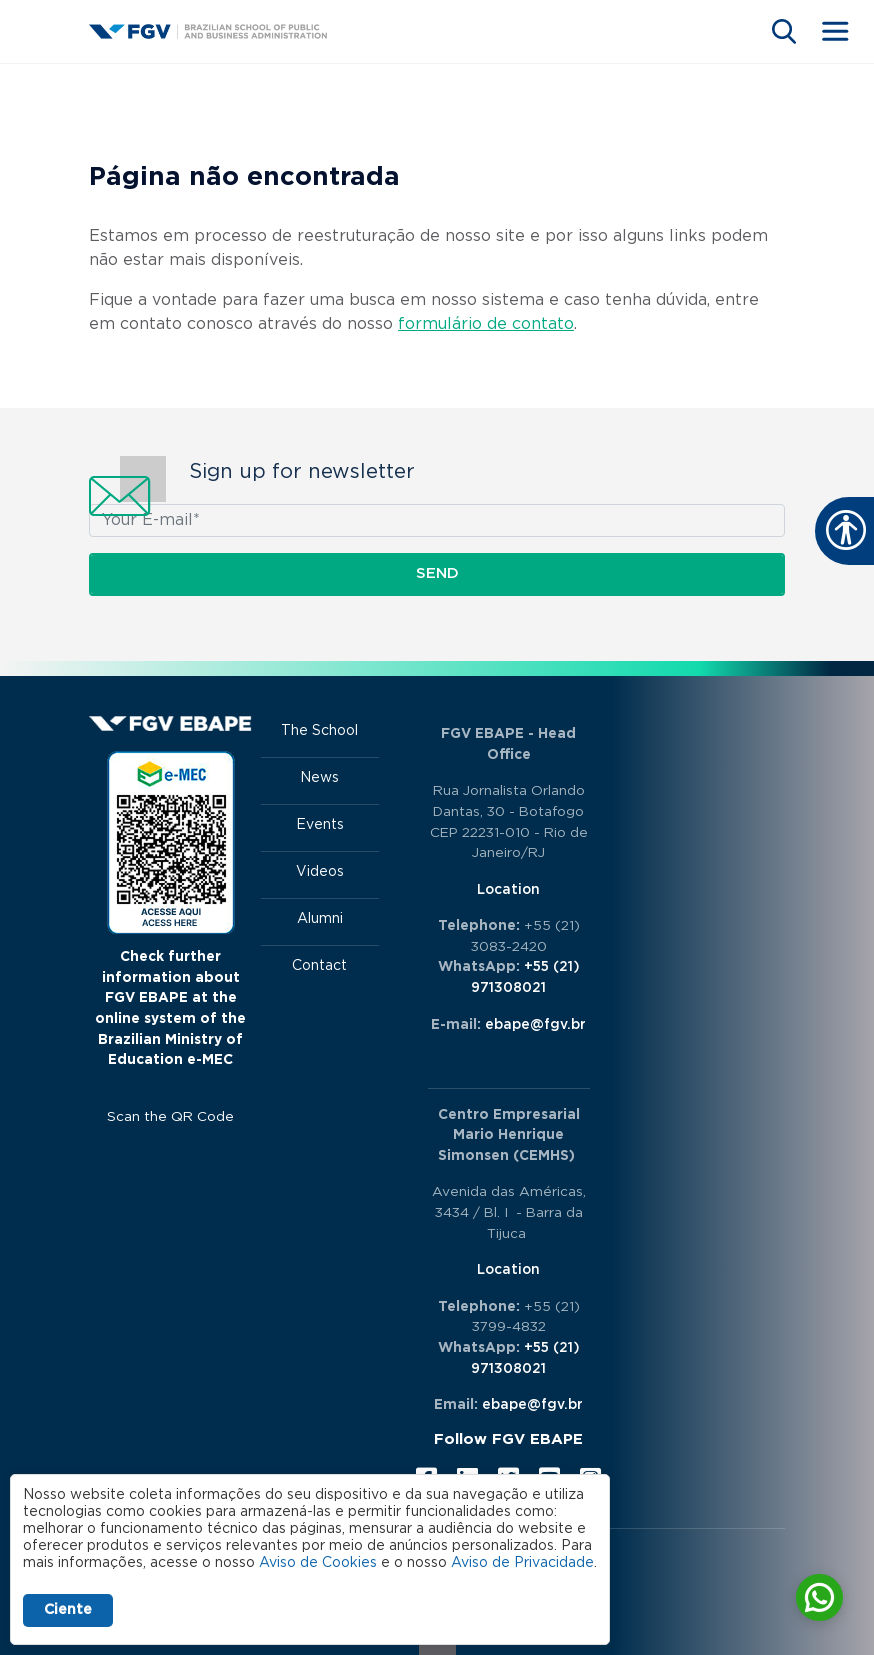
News (319, 778)
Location (508, 890)
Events (320, 825)
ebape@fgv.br (535, 1025)
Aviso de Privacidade (522, 1563)
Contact (319, 966)
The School (319, 731)
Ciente (68, 1610)
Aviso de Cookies (318, 1563)
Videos (320, 872)
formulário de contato (486, 324)
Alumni (320, 919)
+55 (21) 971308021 (525, 977)
